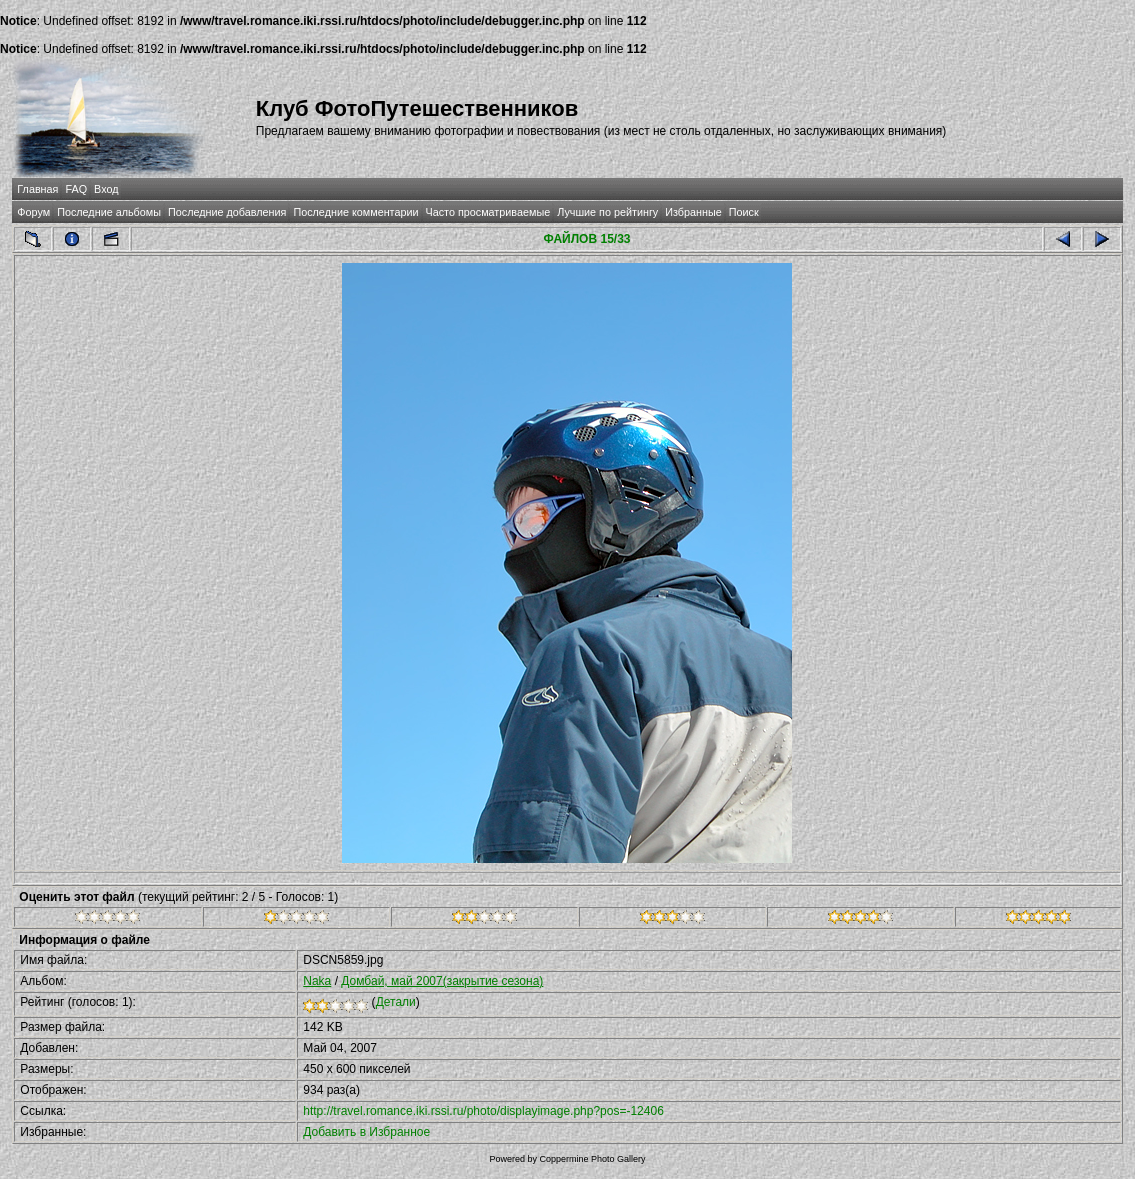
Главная (37, 189)
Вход (106, 189)
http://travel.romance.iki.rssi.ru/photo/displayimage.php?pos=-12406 (483, 1111)
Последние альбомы (109, 212)
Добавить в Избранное (366, 1132)
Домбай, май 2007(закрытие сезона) (442, 981)
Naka (317, 981)
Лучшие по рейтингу (607, 212)
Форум (33, 212)
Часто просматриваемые (488, 212)
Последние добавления (227, 212)
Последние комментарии (355, 212)
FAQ (76, 189)
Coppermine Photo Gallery (592, 1159)
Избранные (693, 212)
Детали (396, 1002)
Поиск (744, 212)
